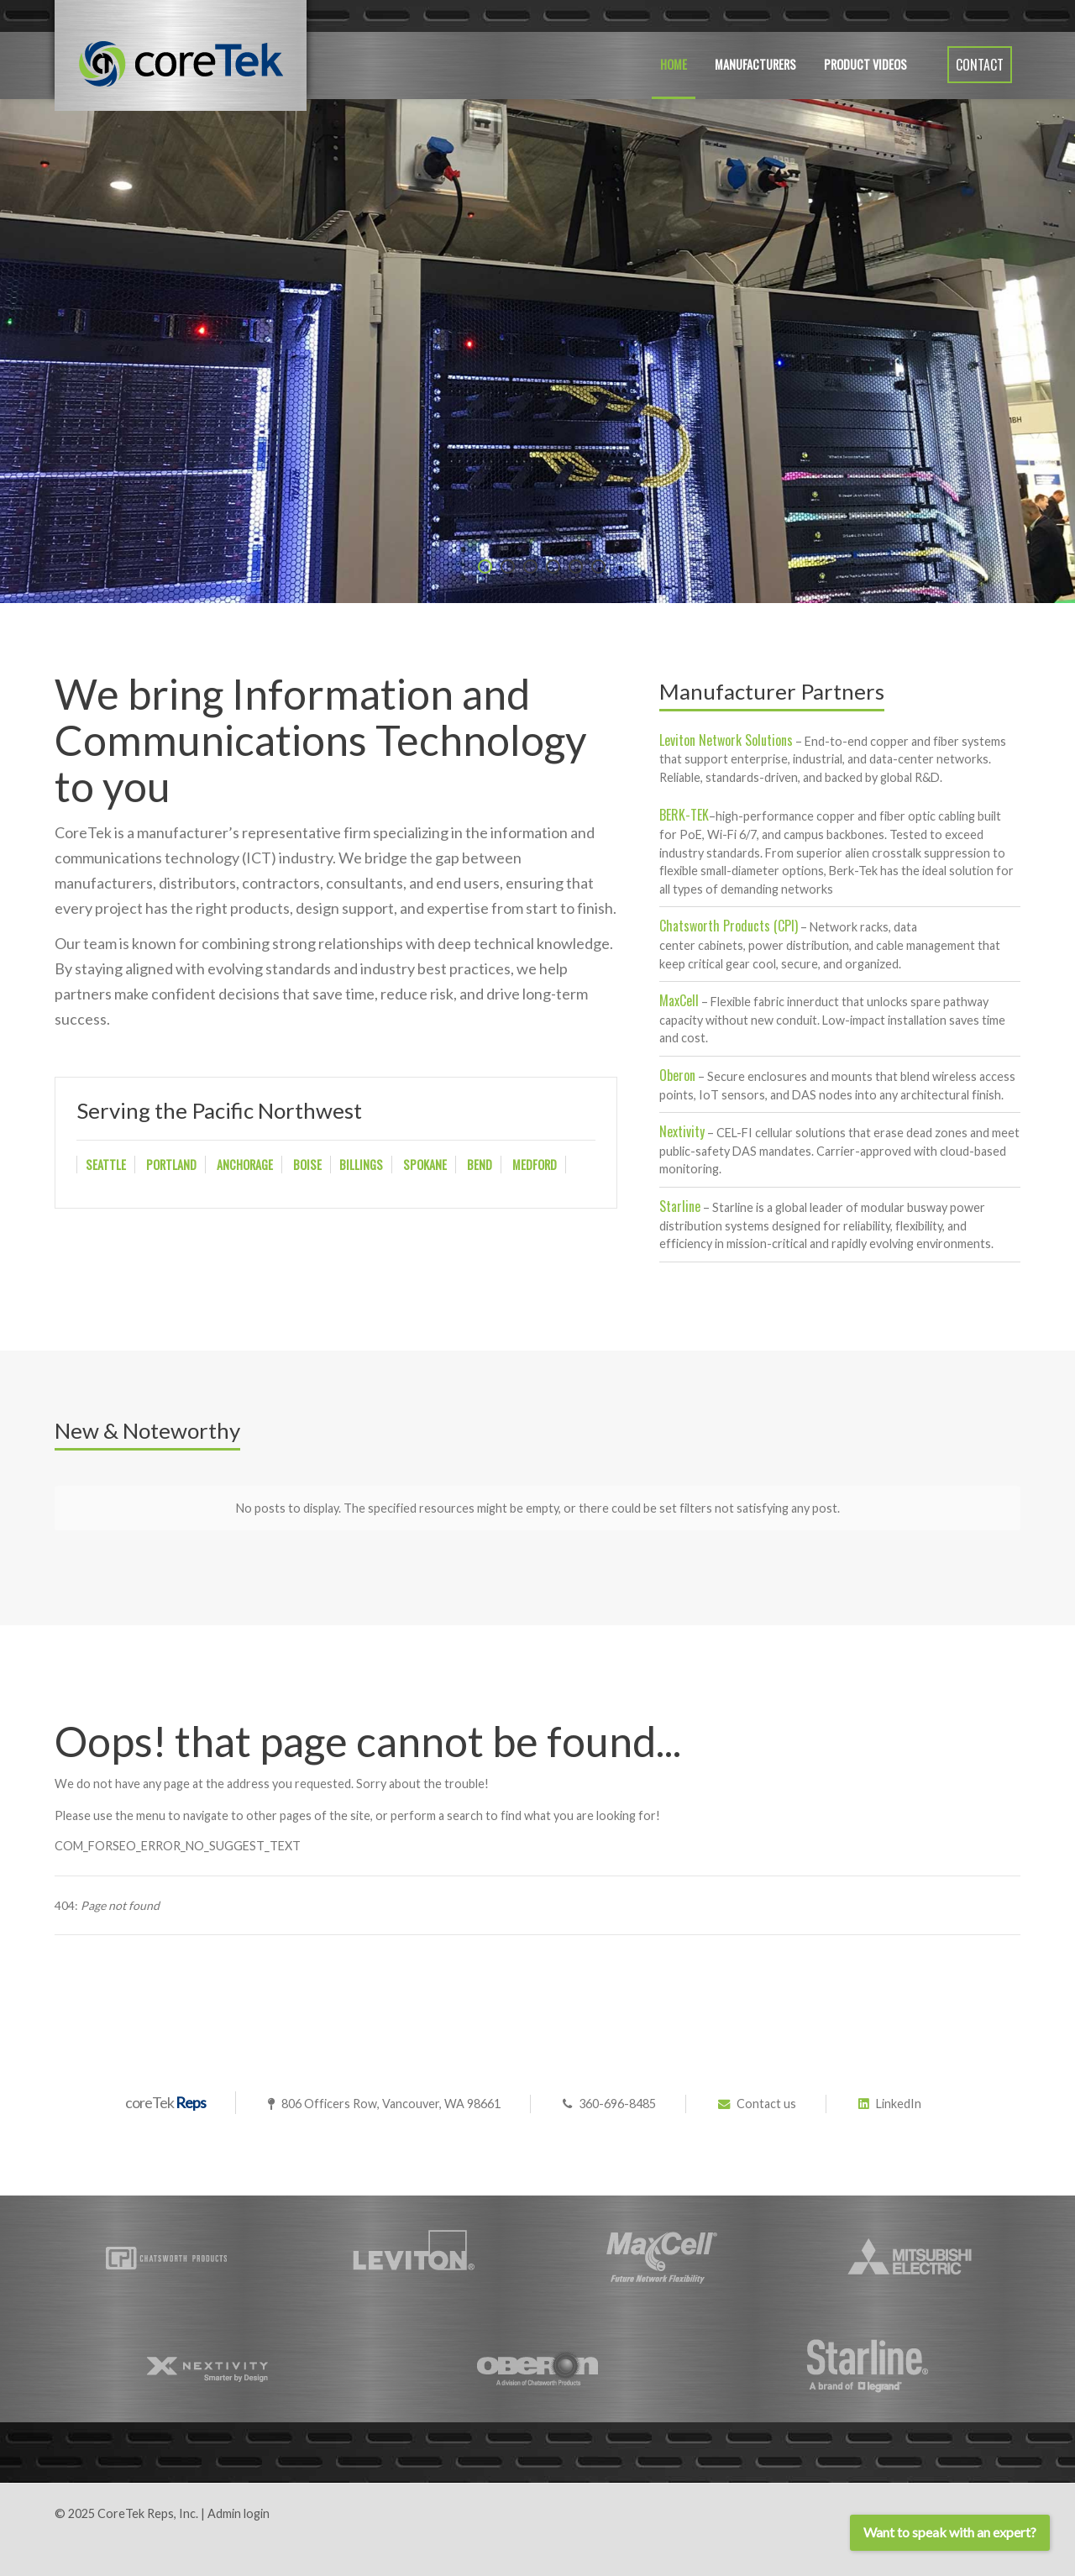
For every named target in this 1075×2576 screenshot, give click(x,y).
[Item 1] (508, 566)
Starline (679, 1206)
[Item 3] (553, 566)
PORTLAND (171, 1164)
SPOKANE (425, 1164)
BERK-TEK (684, 815)
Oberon (677, 1075)
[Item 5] (598, 566)
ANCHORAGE (245, 1164)
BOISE (307, 1164)
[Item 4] (576, 566)
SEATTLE (106, 1164)
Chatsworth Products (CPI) (728, 926)
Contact (980, 65)
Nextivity (682, 1131)
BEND (479, 1164)
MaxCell (679, 1000)
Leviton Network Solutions (726, 740)
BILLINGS (361, 1164)
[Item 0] (485, 566)
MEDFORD (534, 1164)
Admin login (238, 2513)
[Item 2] (530, 566)
